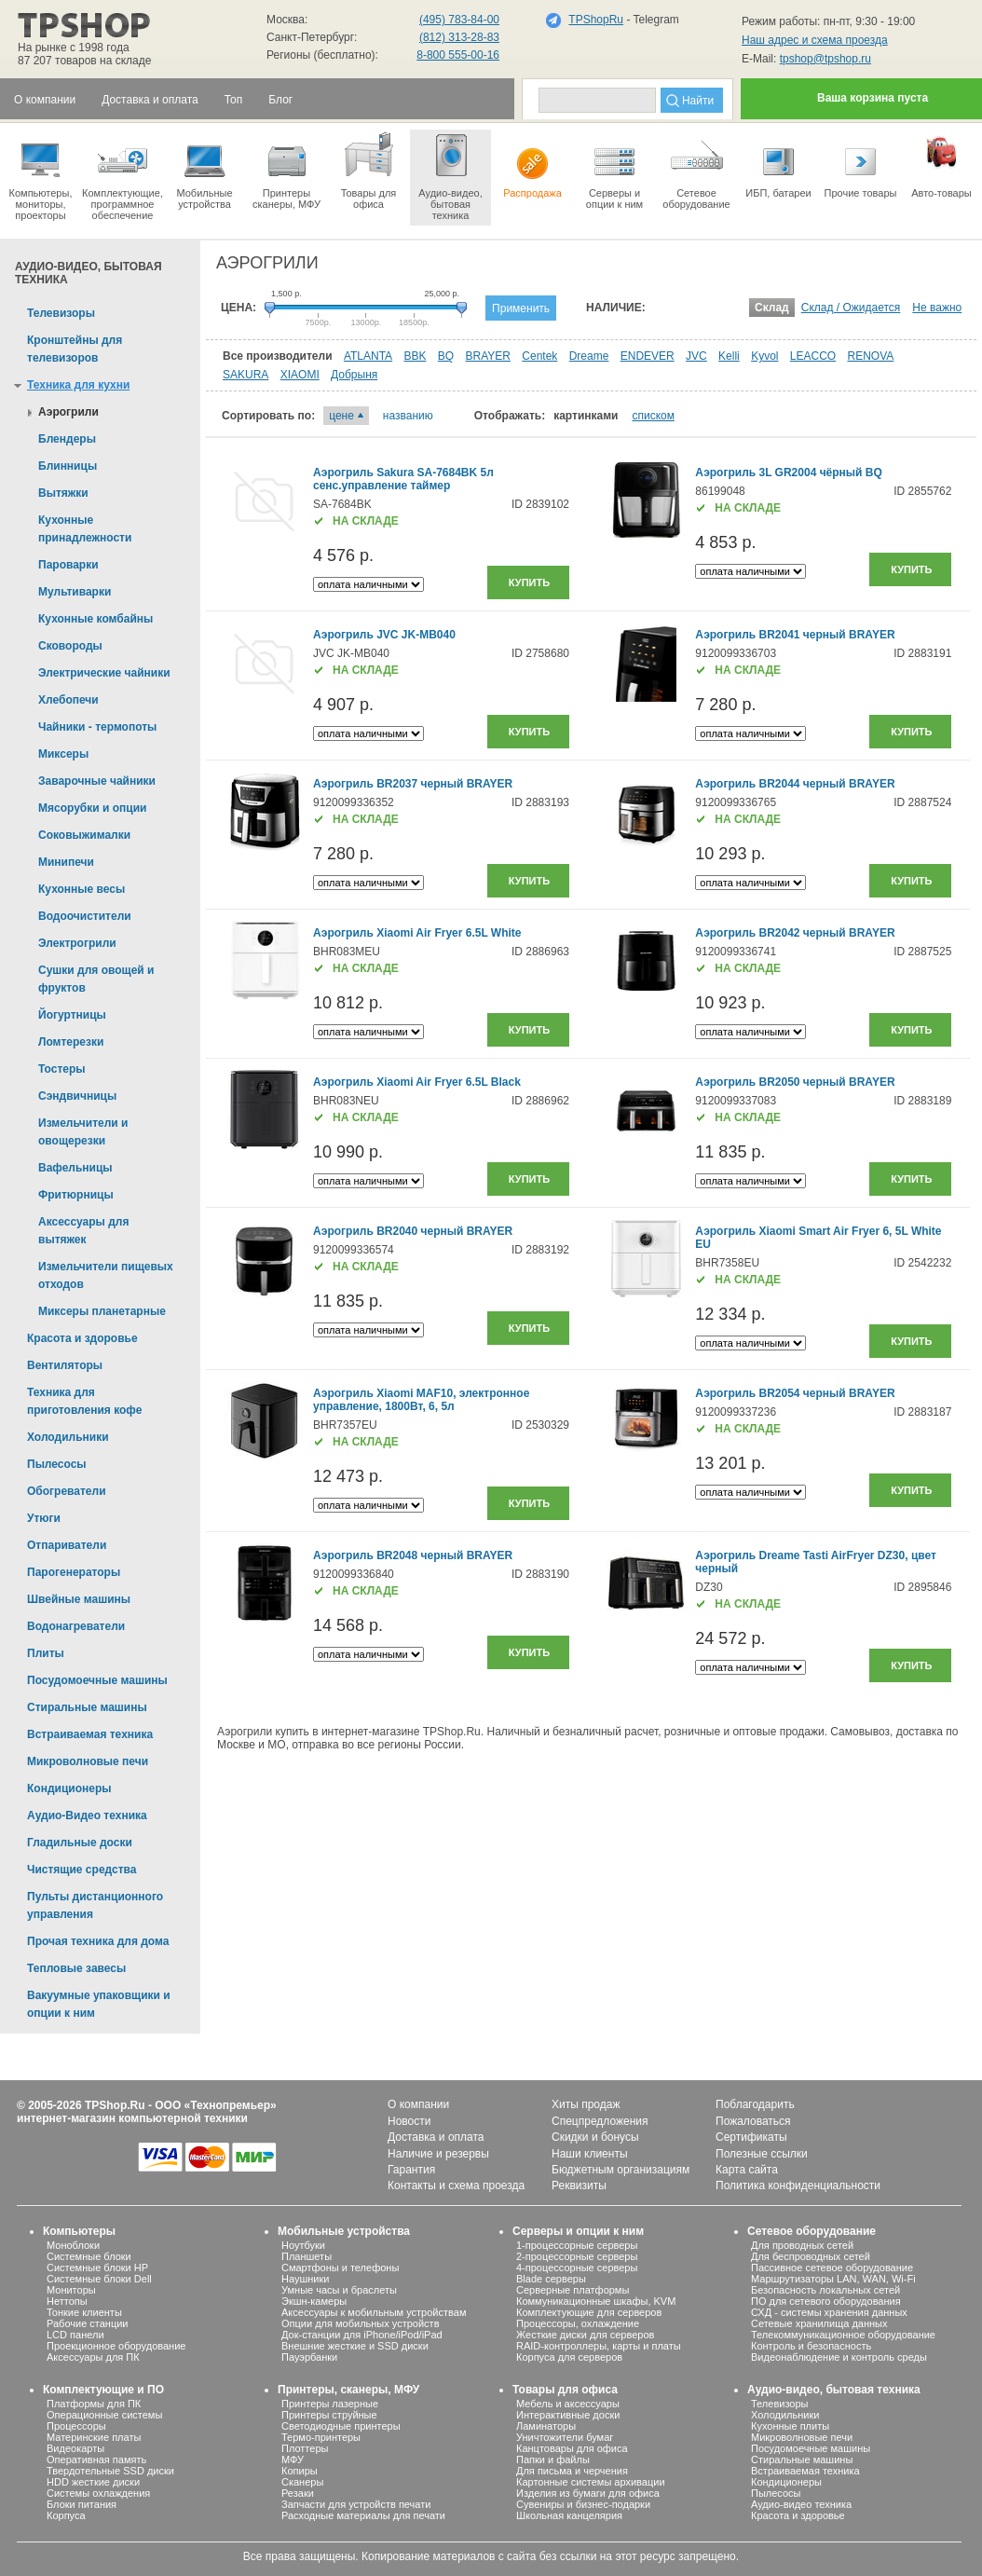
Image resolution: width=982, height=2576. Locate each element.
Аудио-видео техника (801, 2504)
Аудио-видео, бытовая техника (834, 2389)
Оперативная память (96, 2459)
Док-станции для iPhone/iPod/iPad (362, 2334)
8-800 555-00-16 (457, 55)
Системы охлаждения (98, 2493)
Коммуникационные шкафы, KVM (595, 2301)
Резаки (297, 2493)
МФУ (292, 2459)
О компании (418, 2104)
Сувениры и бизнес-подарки (583, 2504)
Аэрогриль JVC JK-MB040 (384, 634)
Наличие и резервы (438, 2153)
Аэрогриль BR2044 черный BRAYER (794, 783)
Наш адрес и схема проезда (815, 40)
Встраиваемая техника (805, 2470)
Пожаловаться (753, 2121)
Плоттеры (304, 2448)
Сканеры (302, 2481)
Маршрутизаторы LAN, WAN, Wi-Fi (833, 2278)
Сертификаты (751, 2137)
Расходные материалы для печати (363, 2515)
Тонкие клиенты (84, 2312)
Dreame (589, 356)
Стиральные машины (801, 2459)
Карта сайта (747, 2169)
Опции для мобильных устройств (360, 2323)
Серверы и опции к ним (578, 2231)
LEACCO (813, 356)
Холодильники (785, 2414)
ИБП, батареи (778, 164)
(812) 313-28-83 (459, 37)
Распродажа (532, 164)
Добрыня (354, 374)
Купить (529, 582)
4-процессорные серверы (576, 2267)
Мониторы (71, 2289)
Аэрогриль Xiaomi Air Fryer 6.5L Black (417, 1082)
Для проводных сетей (802, 2245)
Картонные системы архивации (590, 2481)
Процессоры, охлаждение (577, 2323)
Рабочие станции (88, 2323)
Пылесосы (776, 2493)
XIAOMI (300, 374)
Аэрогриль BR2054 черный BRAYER (794, 1393)
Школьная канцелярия (569, 2515)
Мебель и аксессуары (568, 2403)
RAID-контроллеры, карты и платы (598, 2345)
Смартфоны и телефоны (340, 2267)
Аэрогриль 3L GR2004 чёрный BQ (788, 472)
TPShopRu (595, 19)
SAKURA (245, 374)
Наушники (305, 2278)
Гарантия (411, 2169)
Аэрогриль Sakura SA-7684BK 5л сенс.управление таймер (403, 479)
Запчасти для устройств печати (355, 2504)
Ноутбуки (303, 2245)
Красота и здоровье (798, 2515)
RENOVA (871, 356)
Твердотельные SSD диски (110, 2470)
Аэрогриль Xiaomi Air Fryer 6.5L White (417, 932)
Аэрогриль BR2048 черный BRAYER (412, 1555)
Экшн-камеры (314, 2301)
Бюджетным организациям (620, 2169)
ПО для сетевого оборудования (826, 2301)
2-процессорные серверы (576, 2256)
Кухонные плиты (790, 2426)
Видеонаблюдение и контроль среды (839, 2357)
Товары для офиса (368, 170)
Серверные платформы (572, 2289)
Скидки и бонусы (595, 2137)
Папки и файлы (553, 2459)
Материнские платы (94, 2437)
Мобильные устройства (204, 170)
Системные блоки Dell (99, 2278)
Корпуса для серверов (569, 2357)
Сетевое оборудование (696, 170)
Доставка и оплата (436, 2137)
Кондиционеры (786, 2481)
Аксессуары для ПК (93, 2357)
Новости (409, 2121)
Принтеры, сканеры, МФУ (348, 2389)
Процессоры (76, 2426)
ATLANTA (368, 356)
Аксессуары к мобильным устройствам (373, 2312)
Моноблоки (73, 2245)
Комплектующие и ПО (103, 2389)
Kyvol (764, 356)
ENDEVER (648, 356)
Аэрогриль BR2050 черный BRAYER (794, 1082)
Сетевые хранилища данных (819, 2323)
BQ (446, 356)
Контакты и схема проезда (456, 2185)
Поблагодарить (755, 2104)
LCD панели (75, 2334)
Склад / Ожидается (851, 307)
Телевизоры (779, 2403)
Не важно (937, 307)
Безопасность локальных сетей (825, 2289)
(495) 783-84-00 (459, 19)
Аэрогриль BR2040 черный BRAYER (412, 1231)
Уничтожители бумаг (564, 2437)
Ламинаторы (546, 2426)
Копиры (299, 2470)
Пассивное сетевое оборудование (832, 2267)
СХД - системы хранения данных (829, 2312)
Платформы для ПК (94, 2403)
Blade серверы (551, 2278)
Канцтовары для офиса (572, 2448)
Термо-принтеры (321, 2437)
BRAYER (488, 356)
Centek (539, 356)
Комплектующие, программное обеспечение (122, 175)
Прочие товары (860, 164)
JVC (696, 356)
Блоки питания (81, 2504)
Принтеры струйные (329, 2414)
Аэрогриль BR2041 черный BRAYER (794, 634)
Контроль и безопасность (811, 2345)
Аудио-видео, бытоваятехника (450, 175)
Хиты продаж (586, 2104)
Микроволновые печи (801, 2437)
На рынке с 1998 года (74, 47)
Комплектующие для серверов (588, 2312)
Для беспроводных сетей (810, 2256)
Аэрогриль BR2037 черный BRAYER (412, 783)
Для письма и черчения (572, 2470)
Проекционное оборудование (116, 2345)
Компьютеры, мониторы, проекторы (40, 175)
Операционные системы (104, 2414)
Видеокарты (75, 2448)
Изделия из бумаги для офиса (588, 2493)
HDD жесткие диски (93, 2481)
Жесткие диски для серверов (585, 2334)
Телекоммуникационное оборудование (843, 2334)
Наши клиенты (590, 2153)
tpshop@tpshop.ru (825, 58)
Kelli (729, 356)
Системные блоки (89, 2256)
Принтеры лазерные (329, 2403)
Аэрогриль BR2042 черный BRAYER (794, 932)
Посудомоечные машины (810, 2448)
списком (653, 415)
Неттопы (67, 2301)
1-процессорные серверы (576, 2245)
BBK (414, 356)
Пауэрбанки (309, 2357)
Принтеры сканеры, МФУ (286, 170)
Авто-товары (941, 164)
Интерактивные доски (568, 2414)
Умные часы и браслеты (339, 2289)
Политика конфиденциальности (798, 2185)
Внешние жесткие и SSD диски (355, 2345)
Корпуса (66, 2515)
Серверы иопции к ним (614, 170)
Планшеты (306, 2256)
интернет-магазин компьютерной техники (132, 2118)
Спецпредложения (600, 2121)
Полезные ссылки (762, 2153)
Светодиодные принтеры (341, 2426)
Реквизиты (579, 2185)
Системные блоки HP (97, 2267)
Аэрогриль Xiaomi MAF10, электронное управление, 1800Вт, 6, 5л (421, 1400)
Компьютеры (79, 2231)
